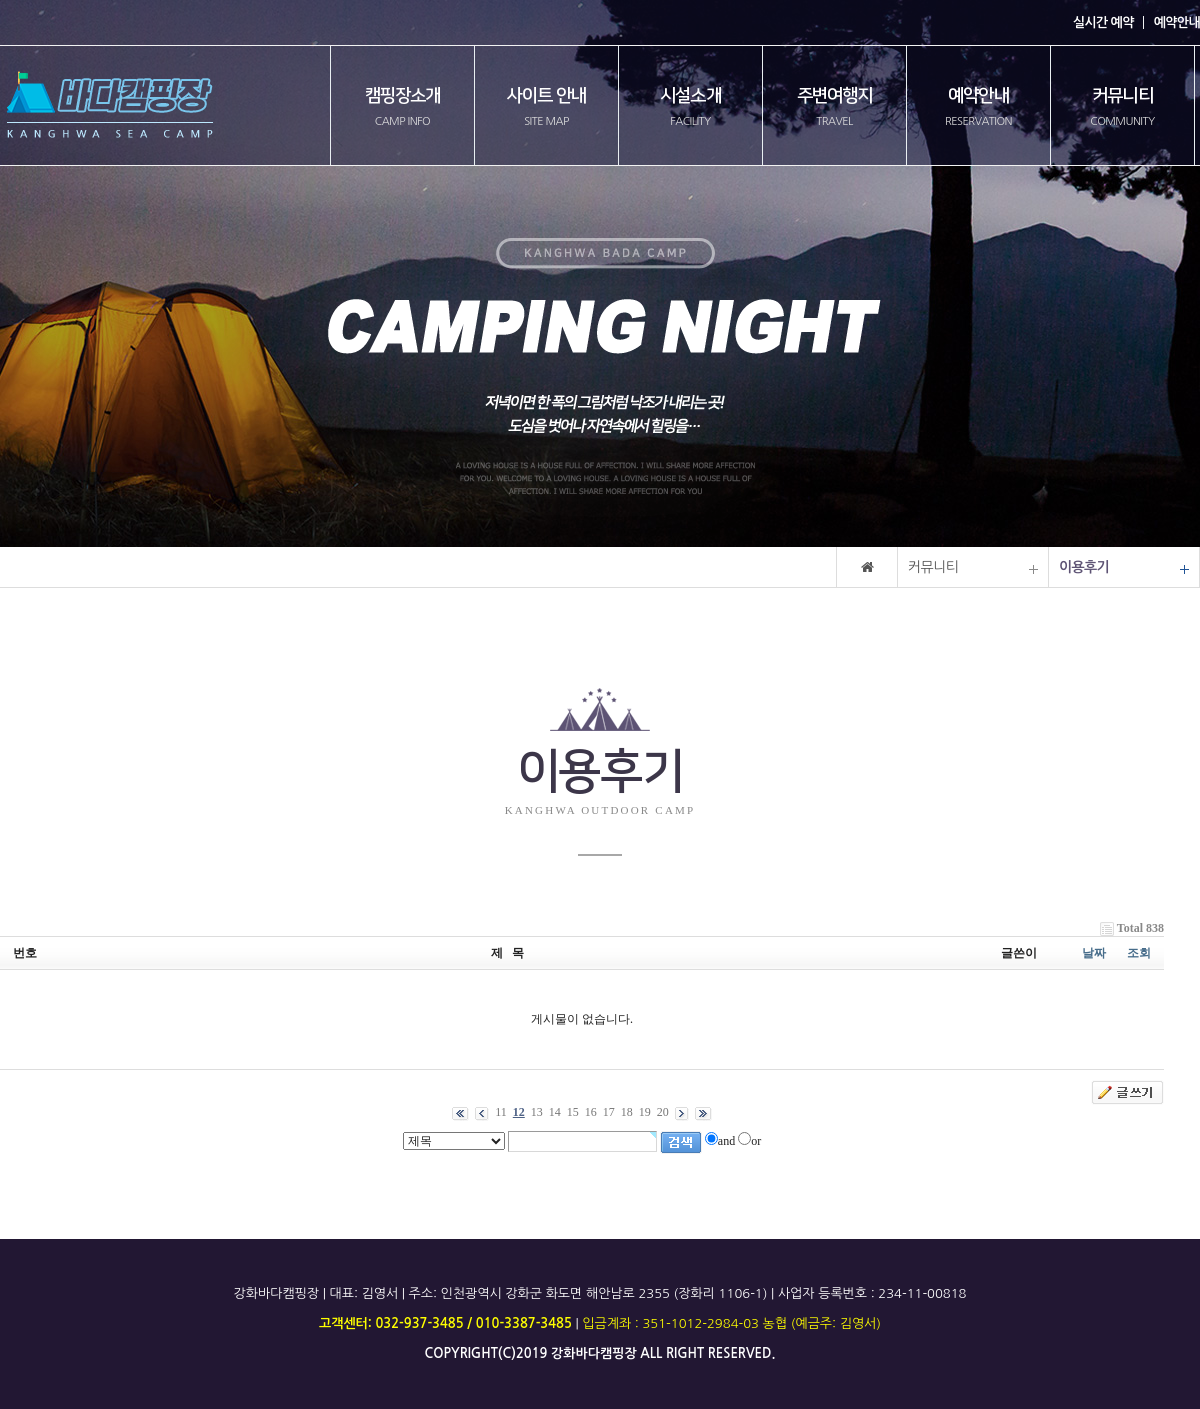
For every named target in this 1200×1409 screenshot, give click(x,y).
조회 (1139, 953)
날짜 (1094, 953)
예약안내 (1177, 22)
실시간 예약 (1103, 22)
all (651, 1353)
